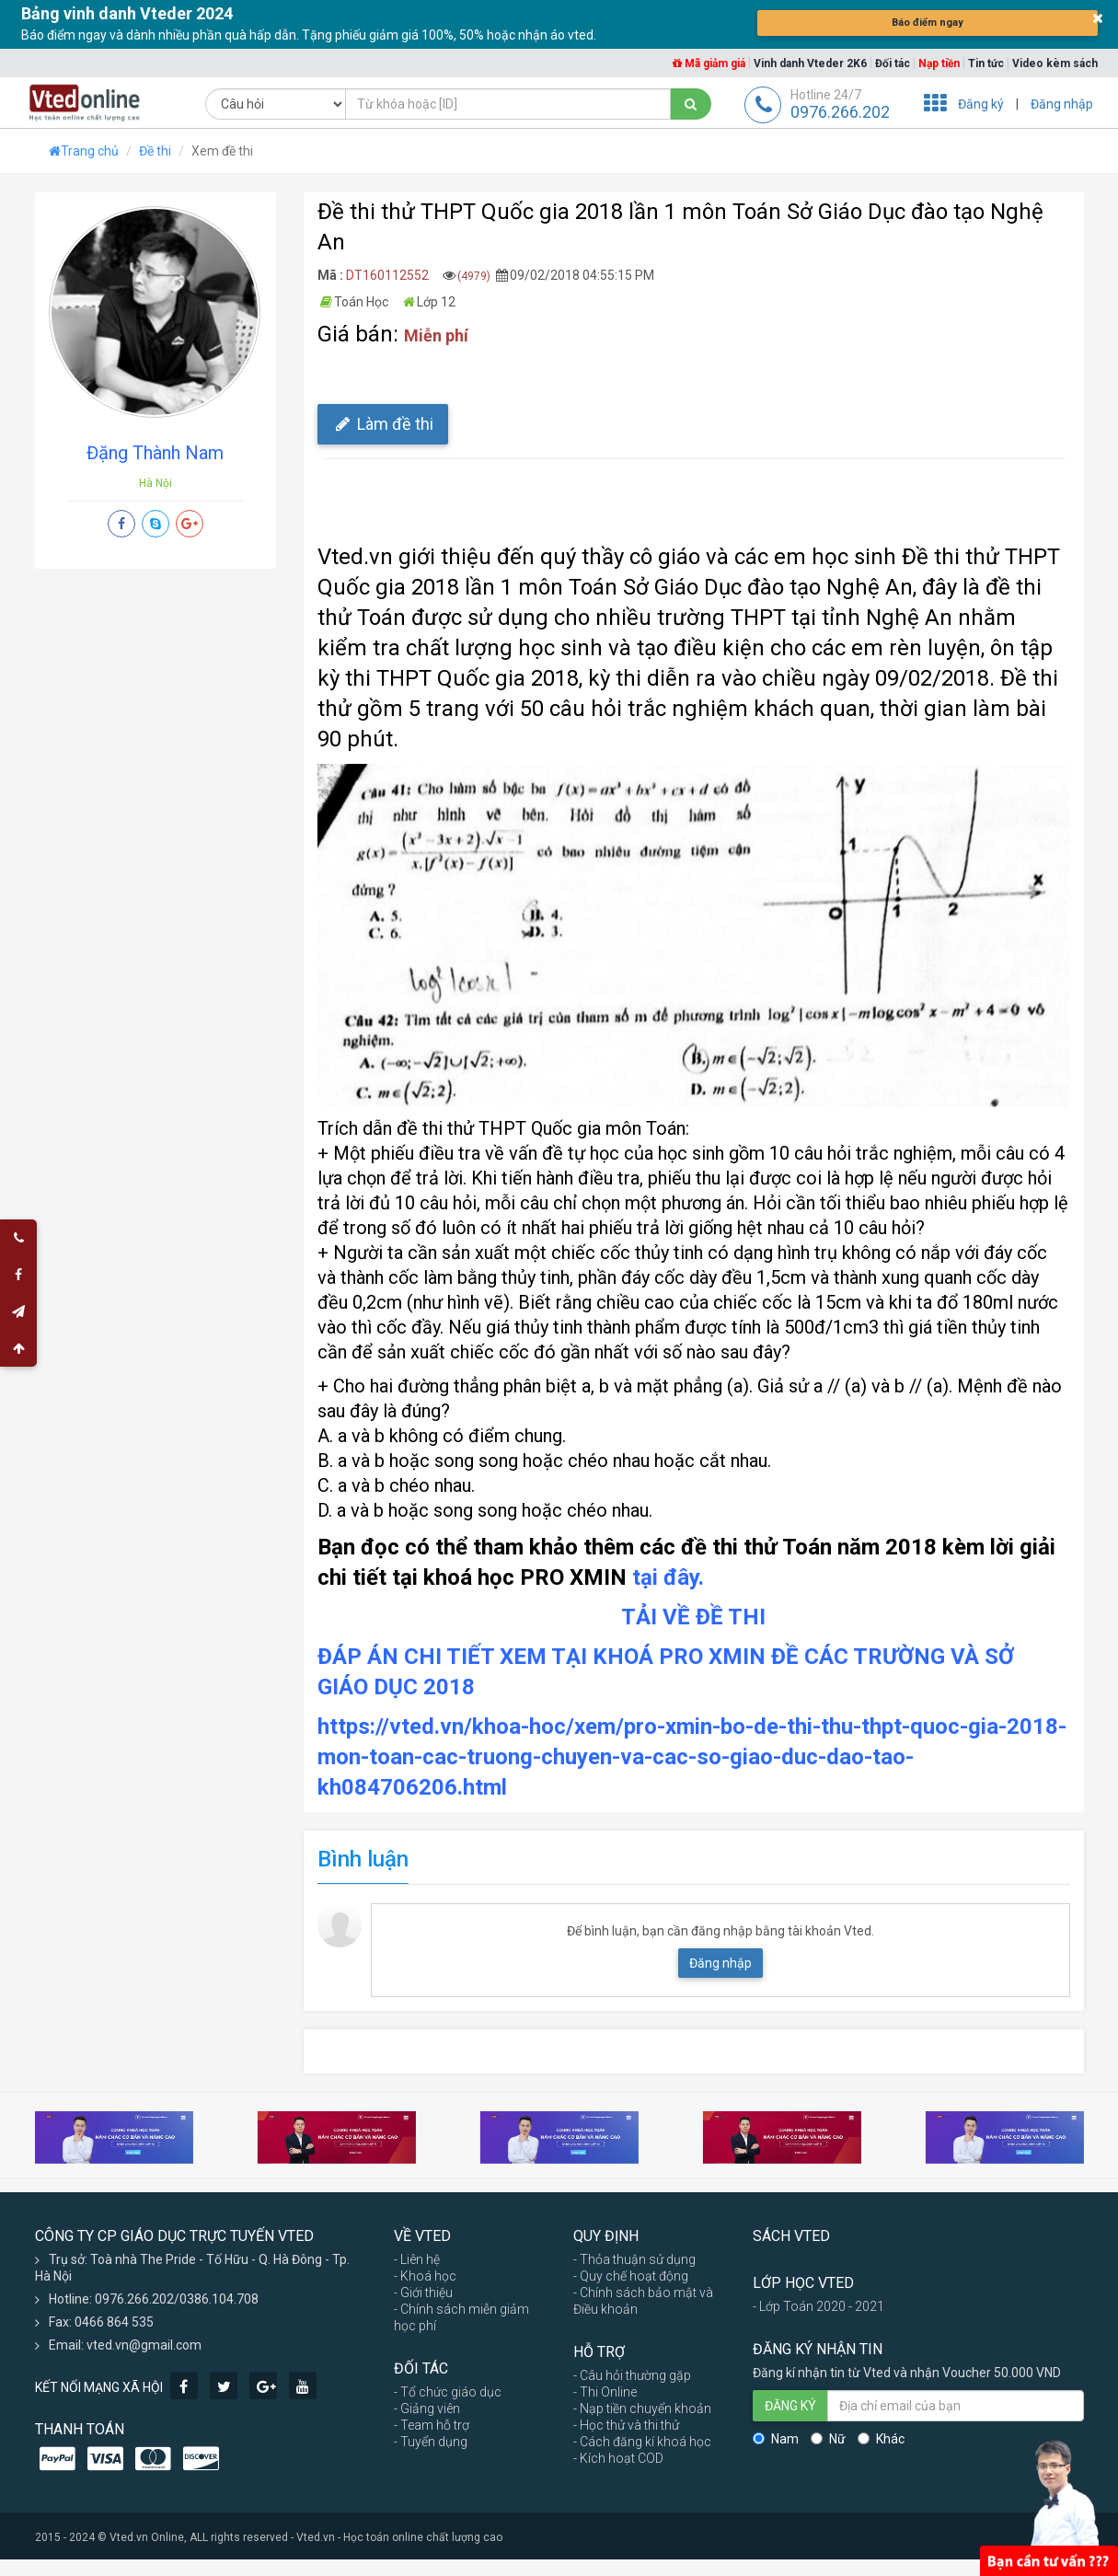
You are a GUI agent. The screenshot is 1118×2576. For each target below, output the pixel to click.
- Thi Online (605, 2392)
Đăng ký (981, 104)
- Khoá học (425, 2276)
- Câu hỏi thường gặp (632, 2375)
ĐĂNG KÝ (790, 2405)
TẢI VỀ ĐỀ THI (693, 1617)
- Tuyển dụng (430, 2441)
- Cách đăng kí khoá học (642, 2441)
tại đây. (668, 1577)
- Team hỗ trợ (431, 2425)
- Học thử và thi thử (626, 2425)
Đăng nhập (1062, 104)
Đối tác (892, 63)
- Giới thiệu (423, 2292)
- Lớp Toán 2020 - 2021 (818, 2306)
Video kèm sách (1055, 63)
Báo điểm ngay (927, 23)
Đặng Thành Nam (155, 453)
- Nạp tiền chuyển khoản (642, 2408)
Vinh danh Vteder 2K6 (810, 63)
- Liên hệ (417, 2259)
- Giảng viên (427, 2408)
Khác (881, 2439)
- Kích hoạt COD (618, 2458)
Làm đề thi (382, 423)
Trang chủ (84, 151)
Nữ (828, 2439)
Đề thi (155, 151)
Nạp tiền (939, 63)
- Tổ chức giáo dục (447, 2392)
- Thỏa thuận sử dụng (634, 2259)
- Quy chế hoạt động (630, 2276)
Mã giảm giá (709, 63)
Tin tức (986, 63)
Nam (776, 2439)
